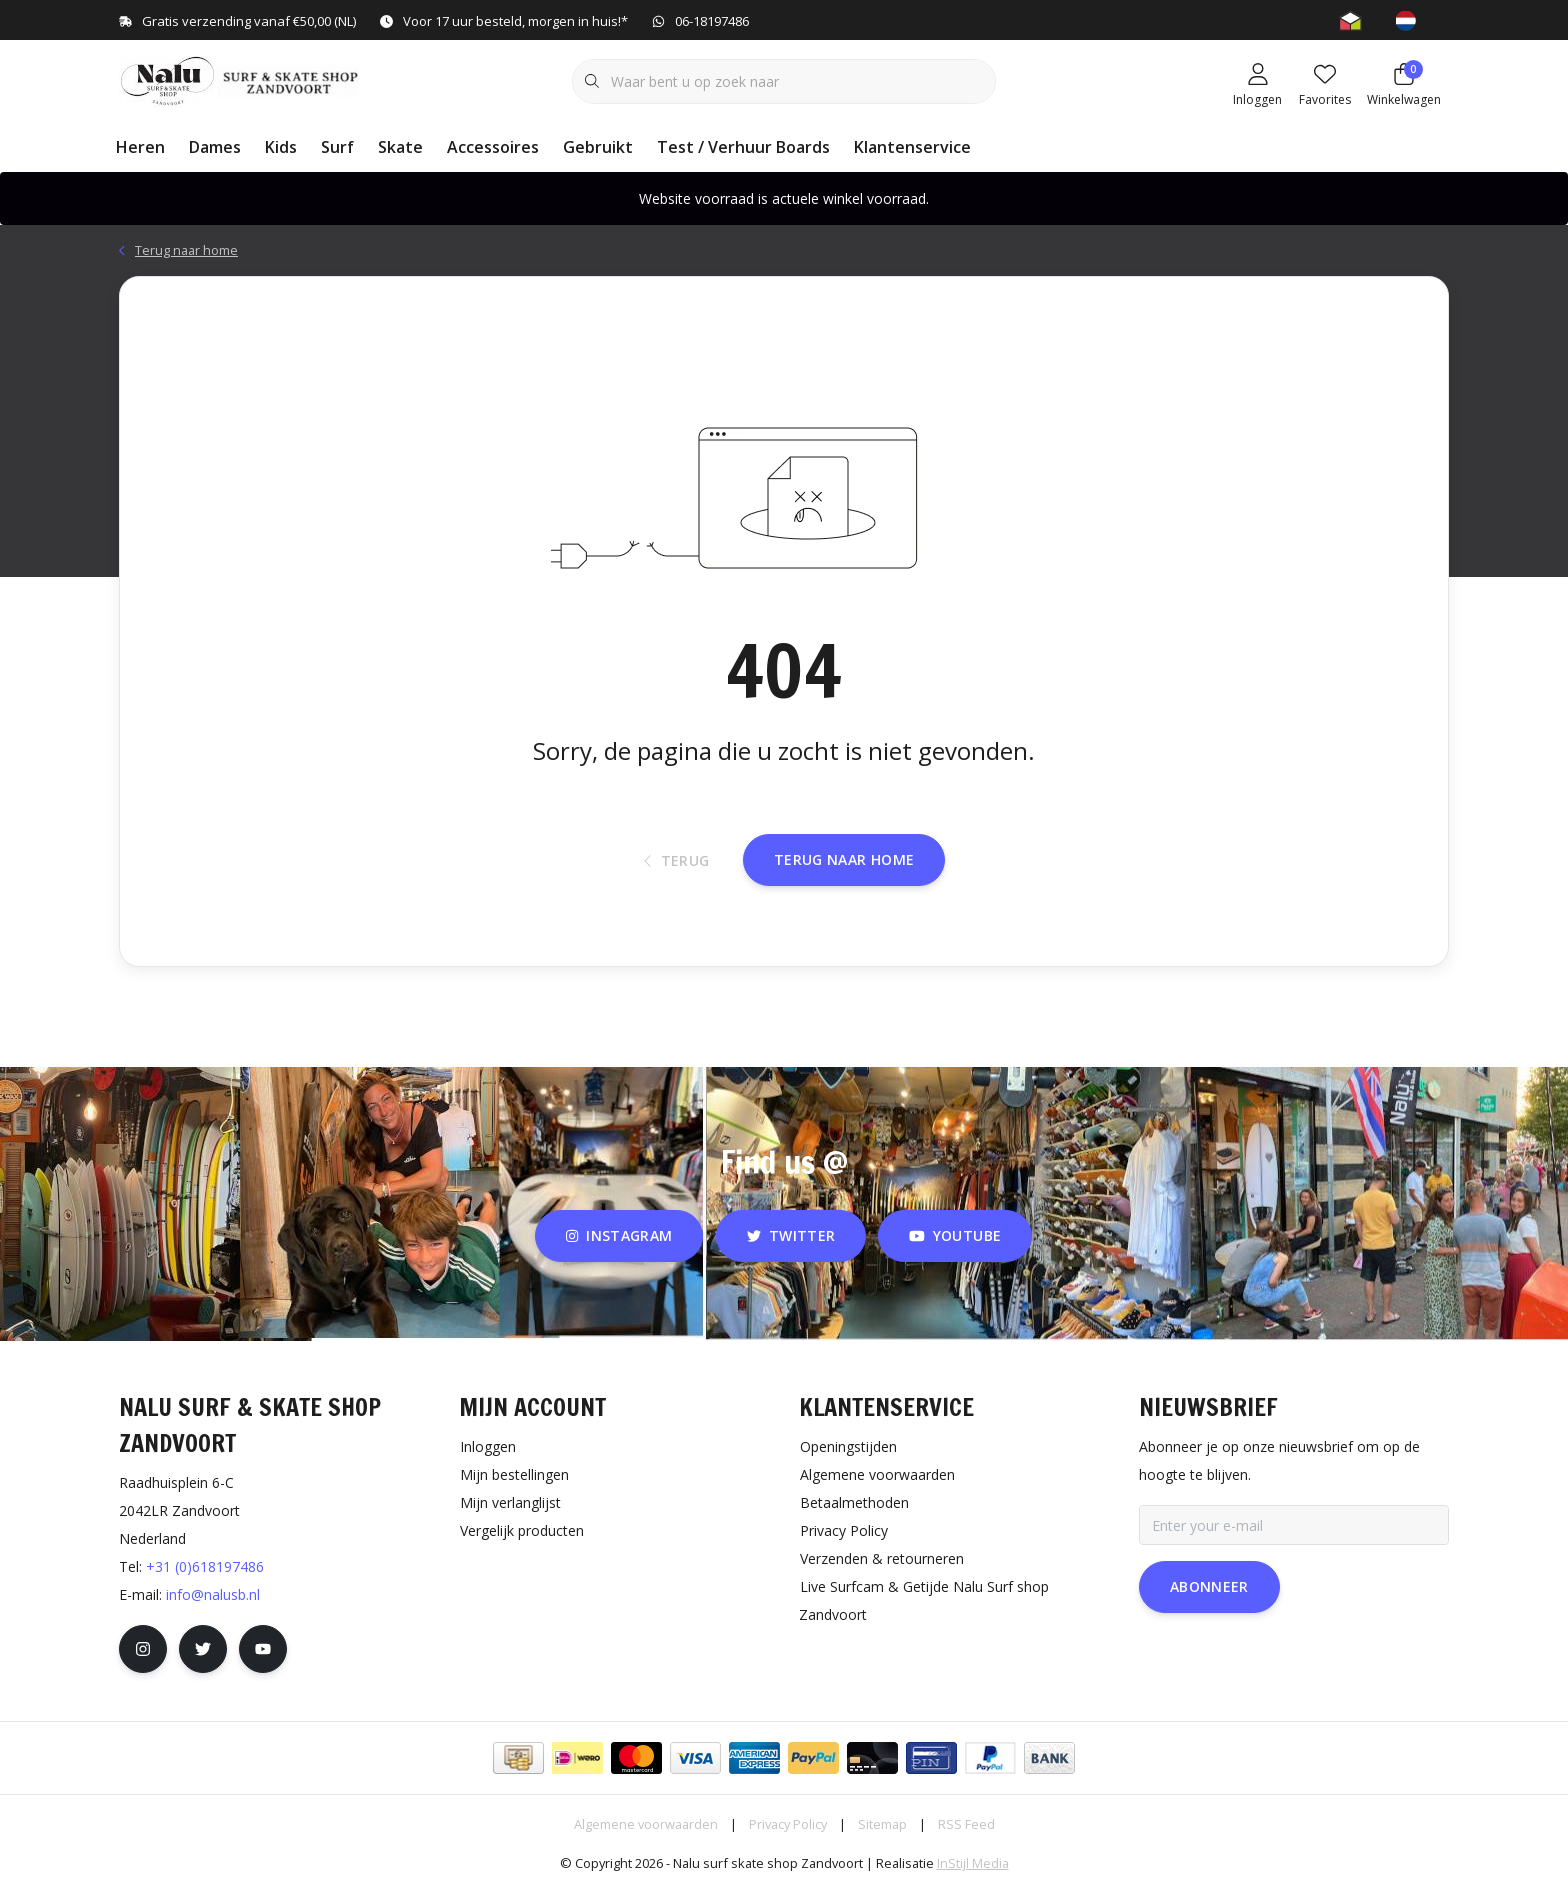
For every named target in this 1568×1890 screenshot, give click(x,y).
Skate (400, 147)
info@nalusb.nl (213, 1594)
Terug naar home (844, 859)
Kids (281, 147)
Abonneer (1209, 1586)
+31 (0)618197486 (205, 1566)
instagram (619, 1235)
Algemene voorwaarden (646, 1824)
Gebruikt (598, 147)
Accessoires (493, 147)
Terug (677, 860)
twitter (791, 1235)
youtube (955, 1235)
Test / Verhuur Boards (743, 147)
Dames (215, 147)
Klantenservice (912, 147)
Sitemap (882, 1824)
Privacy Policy (788, 1824)
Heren (140, 147)
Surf (337, 147)
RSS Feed (966, 1824)
